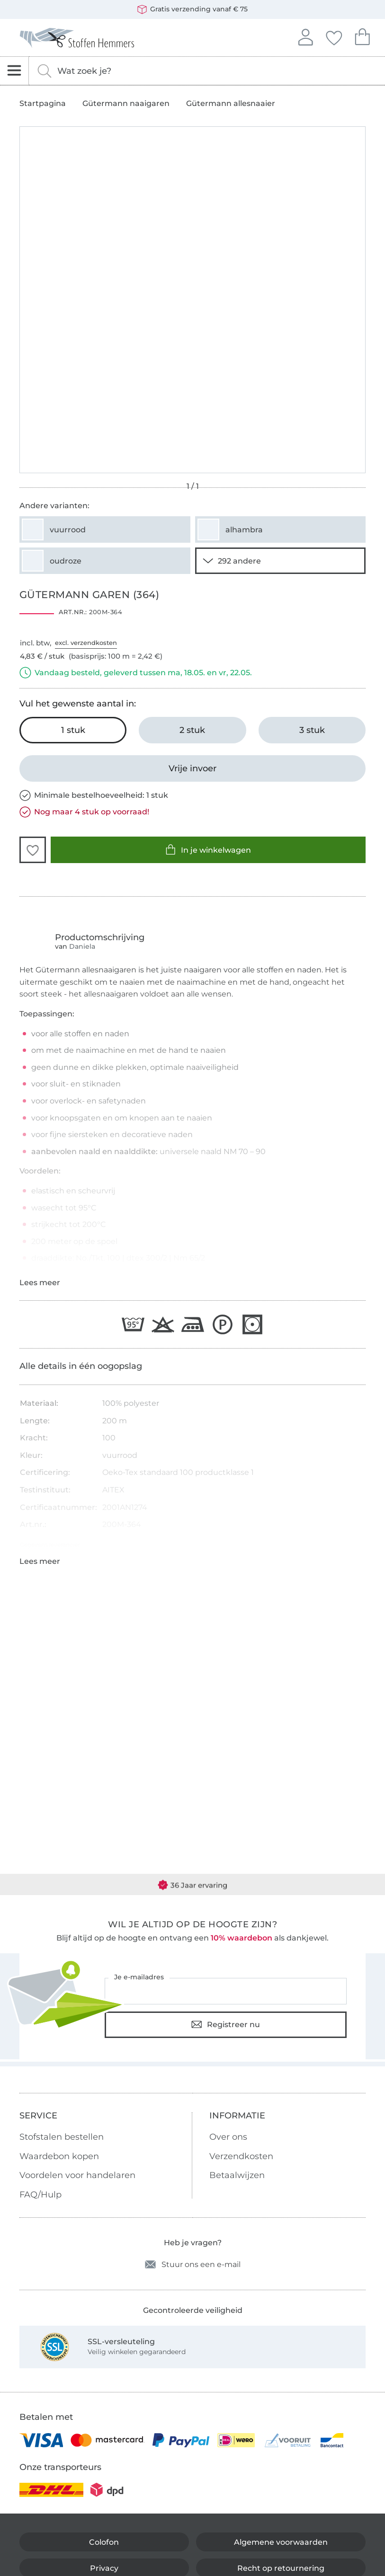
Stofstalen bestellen (61, 2137)
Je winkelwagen (362, 35)
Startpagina (42, 103)
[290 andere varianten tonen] (280, 560)
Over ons (228, 2137)
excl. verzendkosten (86, 642)
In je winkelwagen (208, 849)
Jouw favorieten (334, 36)
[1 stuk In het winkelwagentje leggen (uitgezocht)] (73, 730)
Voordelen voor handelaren (77, 2175)
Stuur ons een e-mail (193, 2264)
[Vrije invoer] (192, 768)
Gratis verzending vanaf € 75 (192, 9)
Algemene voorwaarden (281, 2542)
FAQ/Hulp (40, 2194)
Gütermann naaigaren (126, 103)
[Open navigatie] (14, 70)
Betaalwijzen (237, 2175)
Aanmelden (305, 36)
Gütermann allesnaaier (230, 103)
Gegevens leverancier (50, 1544)
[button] (32, 850)
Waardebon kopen (59, 2156)
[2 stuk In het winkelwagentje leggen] (192, 730)
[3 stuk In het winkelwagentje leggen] (312, 730)
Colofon (104, 2542)
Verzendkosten (241, 2156)
